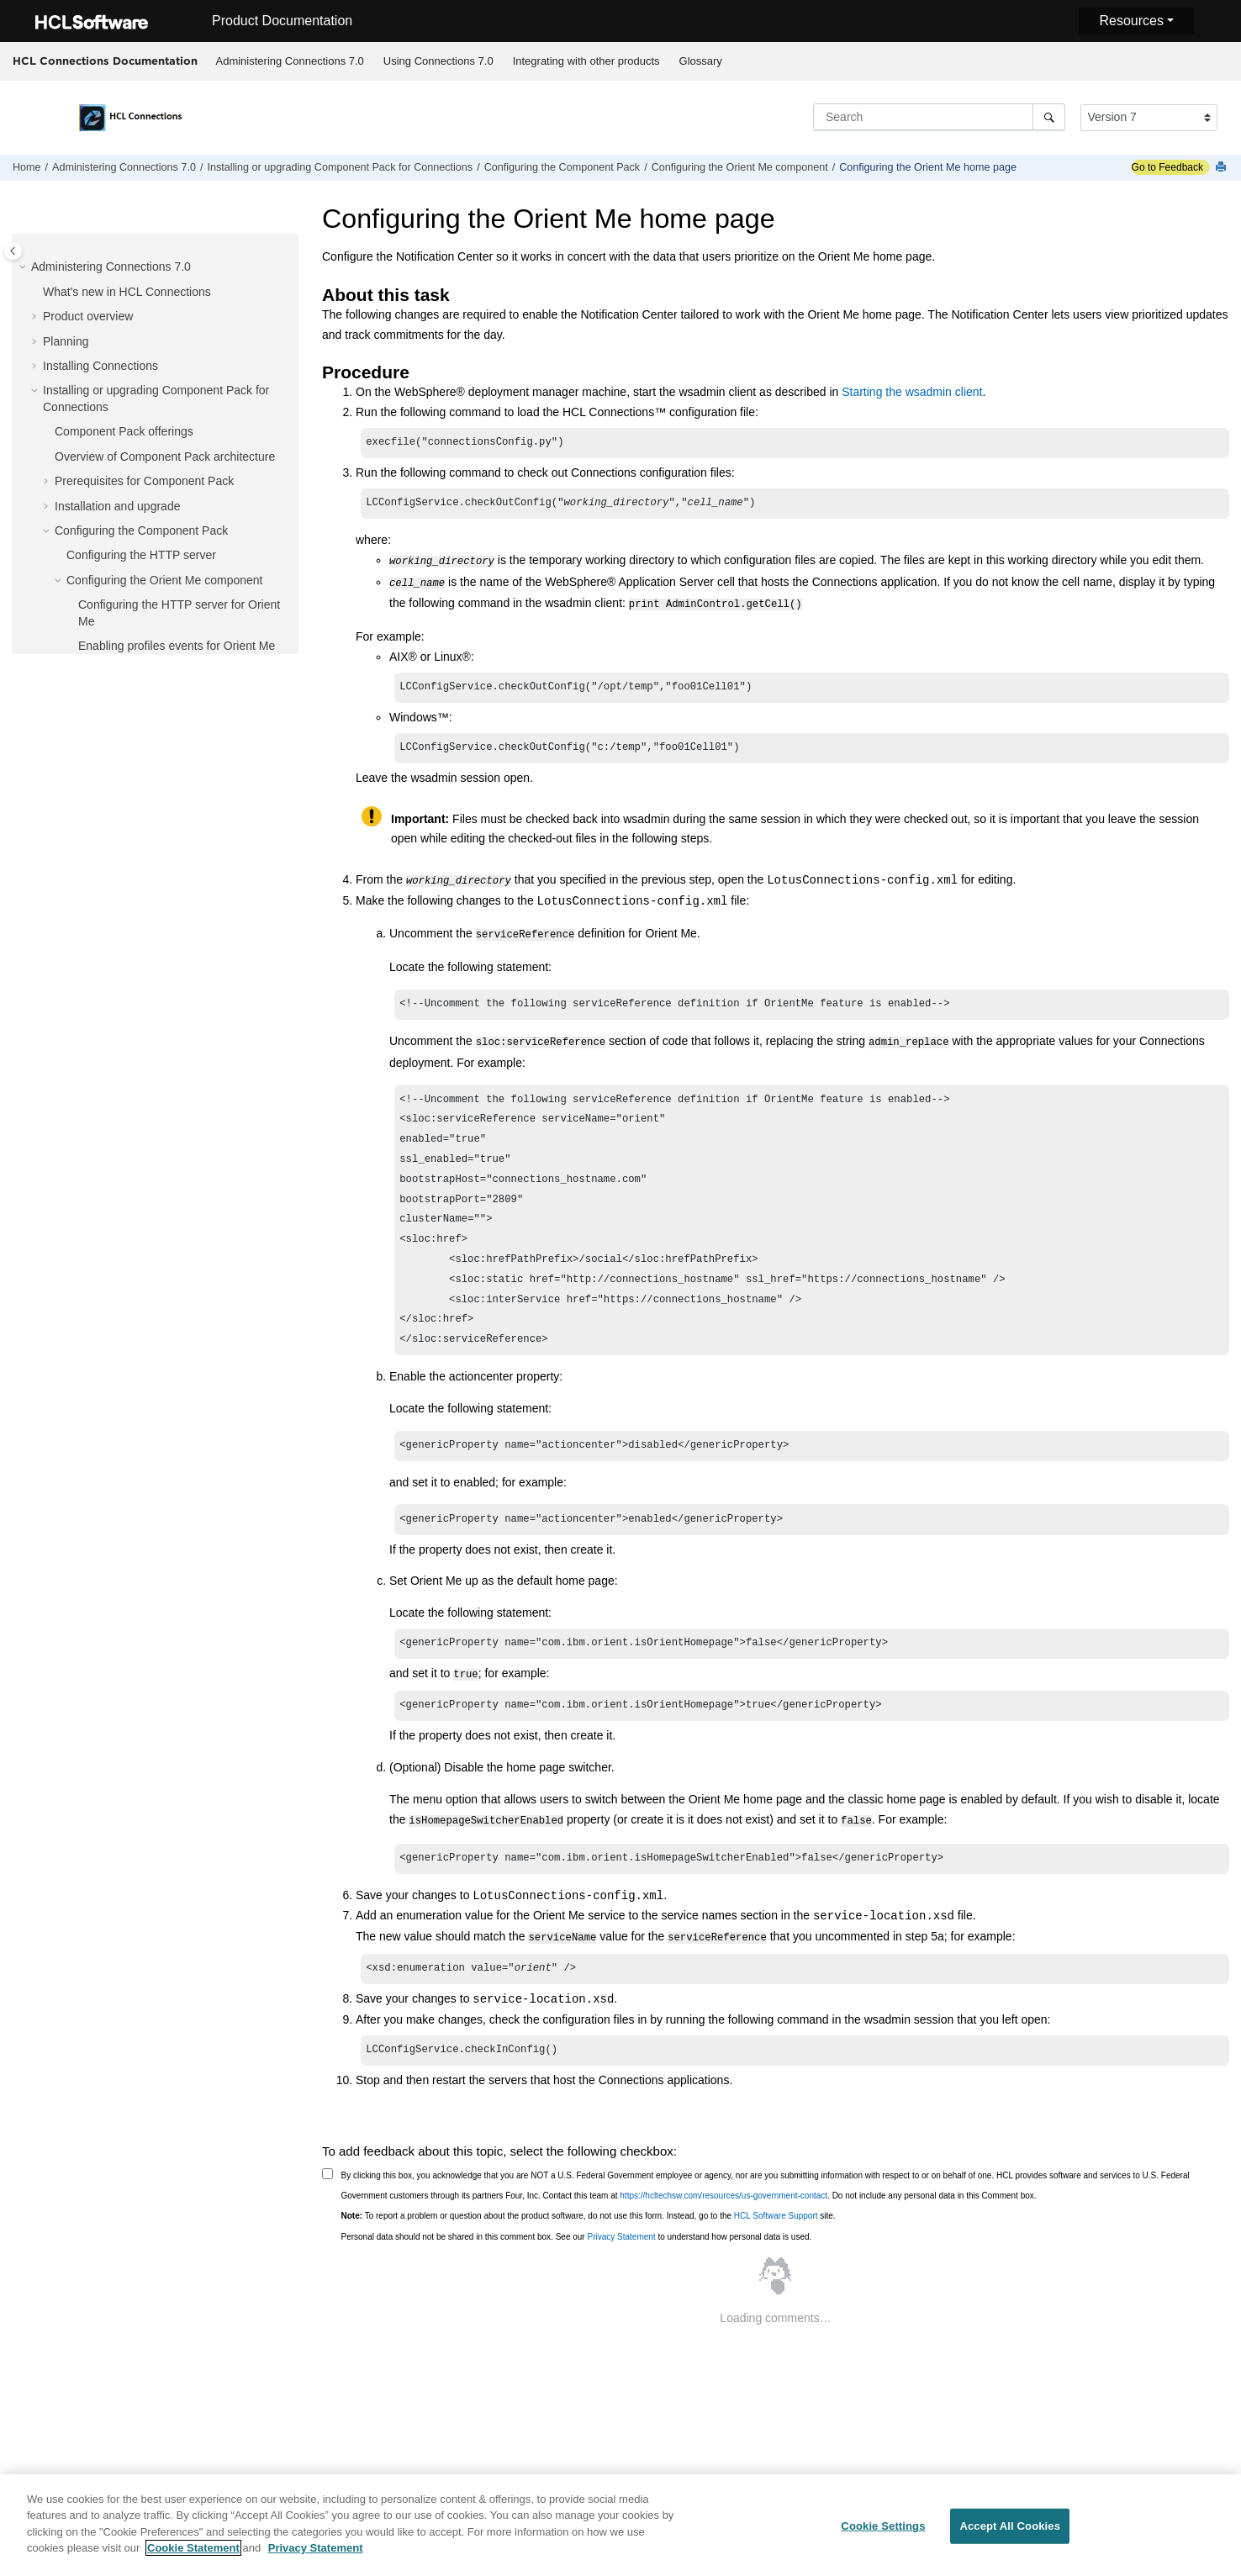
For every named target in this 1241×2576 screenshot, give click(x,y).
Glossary (700, 61)
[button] (24, 267)
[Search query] (939, 116)
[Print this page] (1222, 167)
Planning (66, 341)
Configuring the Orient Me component (740, 167)
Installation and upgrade (117, 506)
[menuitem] (289, 61)
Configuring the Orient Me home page (928, 167)
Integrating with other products (586, 61)
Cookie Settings (883, 2531)
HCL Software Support (776, 2243)
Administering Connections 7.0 (290, 61)
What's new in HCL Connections (127, 291)
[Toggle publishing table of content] (13, 251)
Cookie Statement (193, 2553)
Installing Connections (100, 365)
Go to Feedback (1167, 167)
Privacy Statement (621, 2264)
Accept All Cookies (1009, 2531)
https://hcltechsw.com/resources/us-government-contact (723, 2223)
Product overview (88, 316)
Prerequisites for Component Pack (144, 481)
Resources (1131, 20)
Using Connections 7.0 (438, 61)
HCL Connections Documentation (105, 60)
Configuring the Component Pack (562, 167)
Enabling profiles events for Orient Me (176, 645)
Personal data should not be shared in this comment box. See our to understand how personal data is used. (576, 2264)
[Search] (1048, 116)
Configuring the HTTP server (141, 555)
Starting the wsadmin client (912, 392)
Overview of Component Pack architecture (165, 456)
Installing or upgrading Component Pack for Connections (340, 167)
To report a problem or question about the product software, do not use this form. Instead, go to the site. (588, 2243)
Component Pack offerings (124, 431)
